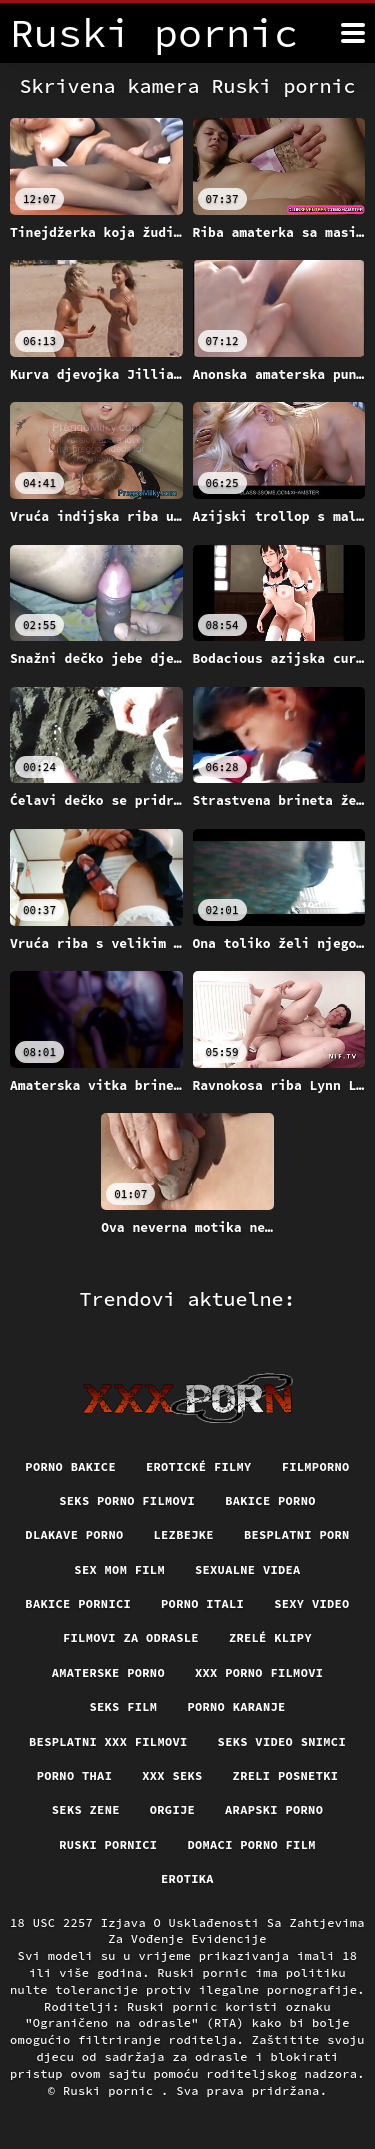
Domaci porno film (251, 1844)
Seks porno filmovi (127, 1500)
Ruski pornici (108, 1844)
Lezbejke (184, 1534)
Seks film (123, 1706)
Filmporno (316, 1466)
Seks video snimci (282, 1741)
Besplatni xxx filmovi (108, 1741)
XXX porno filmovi (259, 1672)
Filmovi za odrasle (131, 1637)
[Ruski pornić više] (353, 33)
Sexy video (312, 1603)
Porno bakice (70, 1466)
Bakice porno (270, 1500)
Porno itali (202, 1603)
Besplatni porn (297, 1534)
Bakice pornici (78, 1603)
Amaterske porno (108, 1672)
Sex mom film (119, 1569)
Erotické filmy (199, 1466)
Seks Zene (86, 1809)
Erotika (187, 1878)
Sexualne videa (248, 1569)
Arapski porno (274, 1809)
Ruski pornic (112, 2090)
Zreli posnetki (286, 1775)
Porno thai (75, 1775)
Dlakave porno (74, 1534)
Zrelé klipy (270, 1637)
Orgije (172, 1809)
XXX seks (172, 1775)
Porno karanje (236, 1706)
